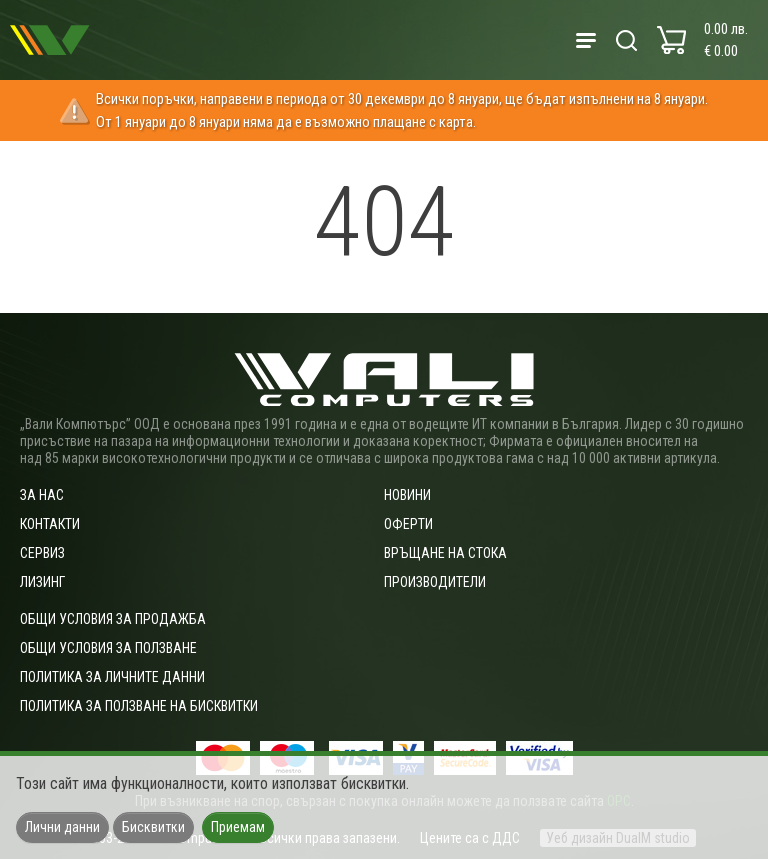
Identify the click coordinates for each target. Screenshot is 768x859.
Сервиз (42, 553)
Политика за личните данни (112, 677)
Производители (435, 582)
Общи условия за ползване (108, 648)
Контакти (50, 524)
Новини (407, 495)
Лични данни (62, 827)
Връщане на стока (445, 553)
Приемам (238, 827)
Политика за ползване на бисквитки (139, 706)
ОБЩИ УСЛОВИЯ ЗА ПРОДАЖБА (113, 619)
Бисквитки (153, 827)
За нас (42, 495)
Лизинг (42, 582)
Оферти (408, 524)
